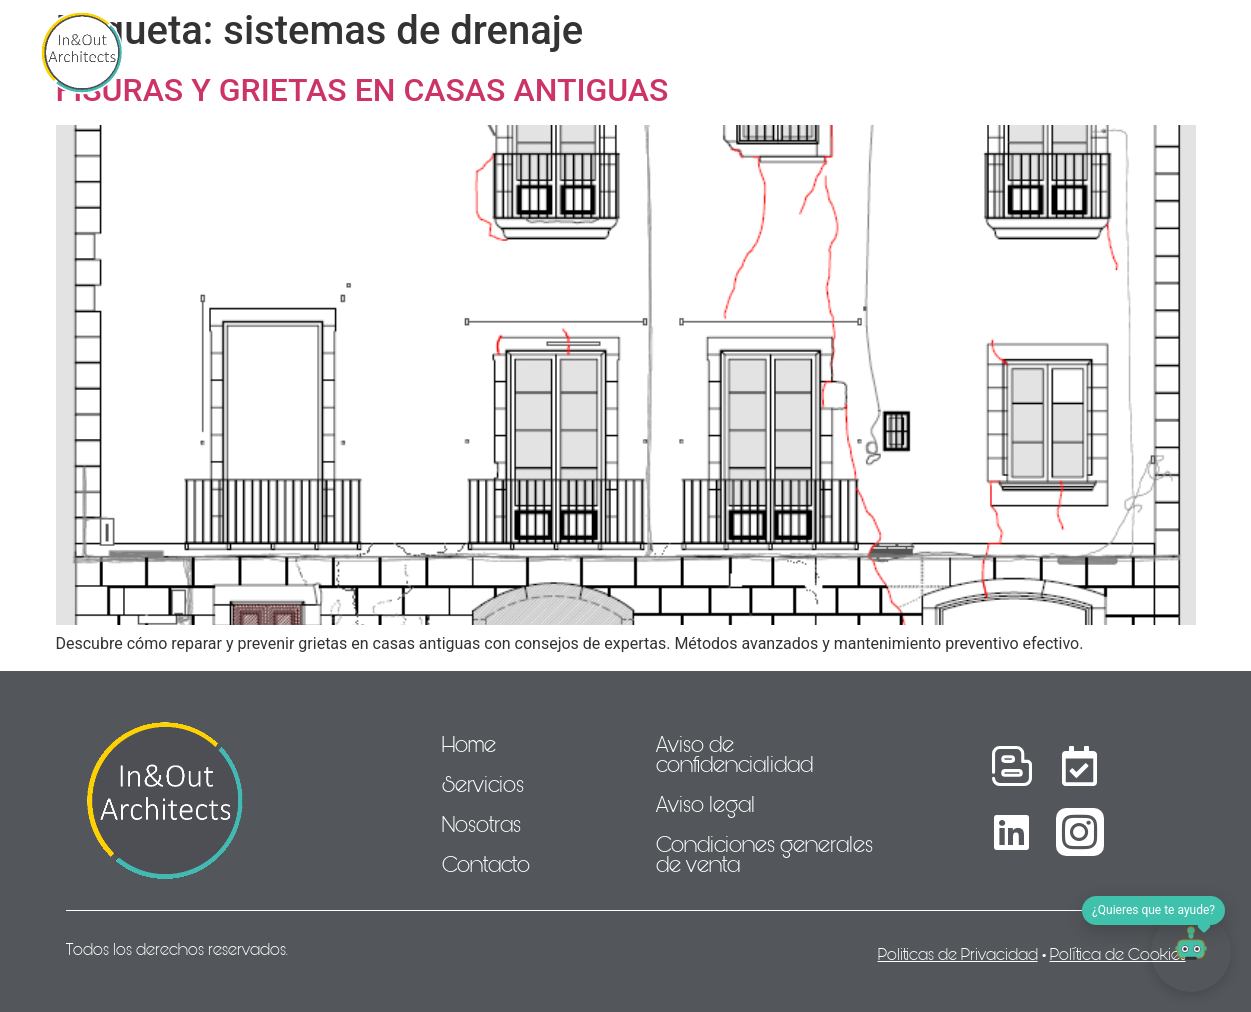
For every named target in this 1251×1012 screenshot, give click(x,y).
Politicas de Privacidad (958, 954)
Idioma (1097, 52)
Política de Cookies (1118, 954)
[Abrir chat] (1191, 952)
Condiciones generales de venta (764, 855)
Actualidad (770, 52)
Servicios (380, 52)
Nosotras (504, 52)
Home (276, 52)
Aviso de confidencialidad (734, 755)
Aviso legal (705, 805)
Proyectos (635, 52)
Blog (1007, 52)
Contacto (901, 52)
